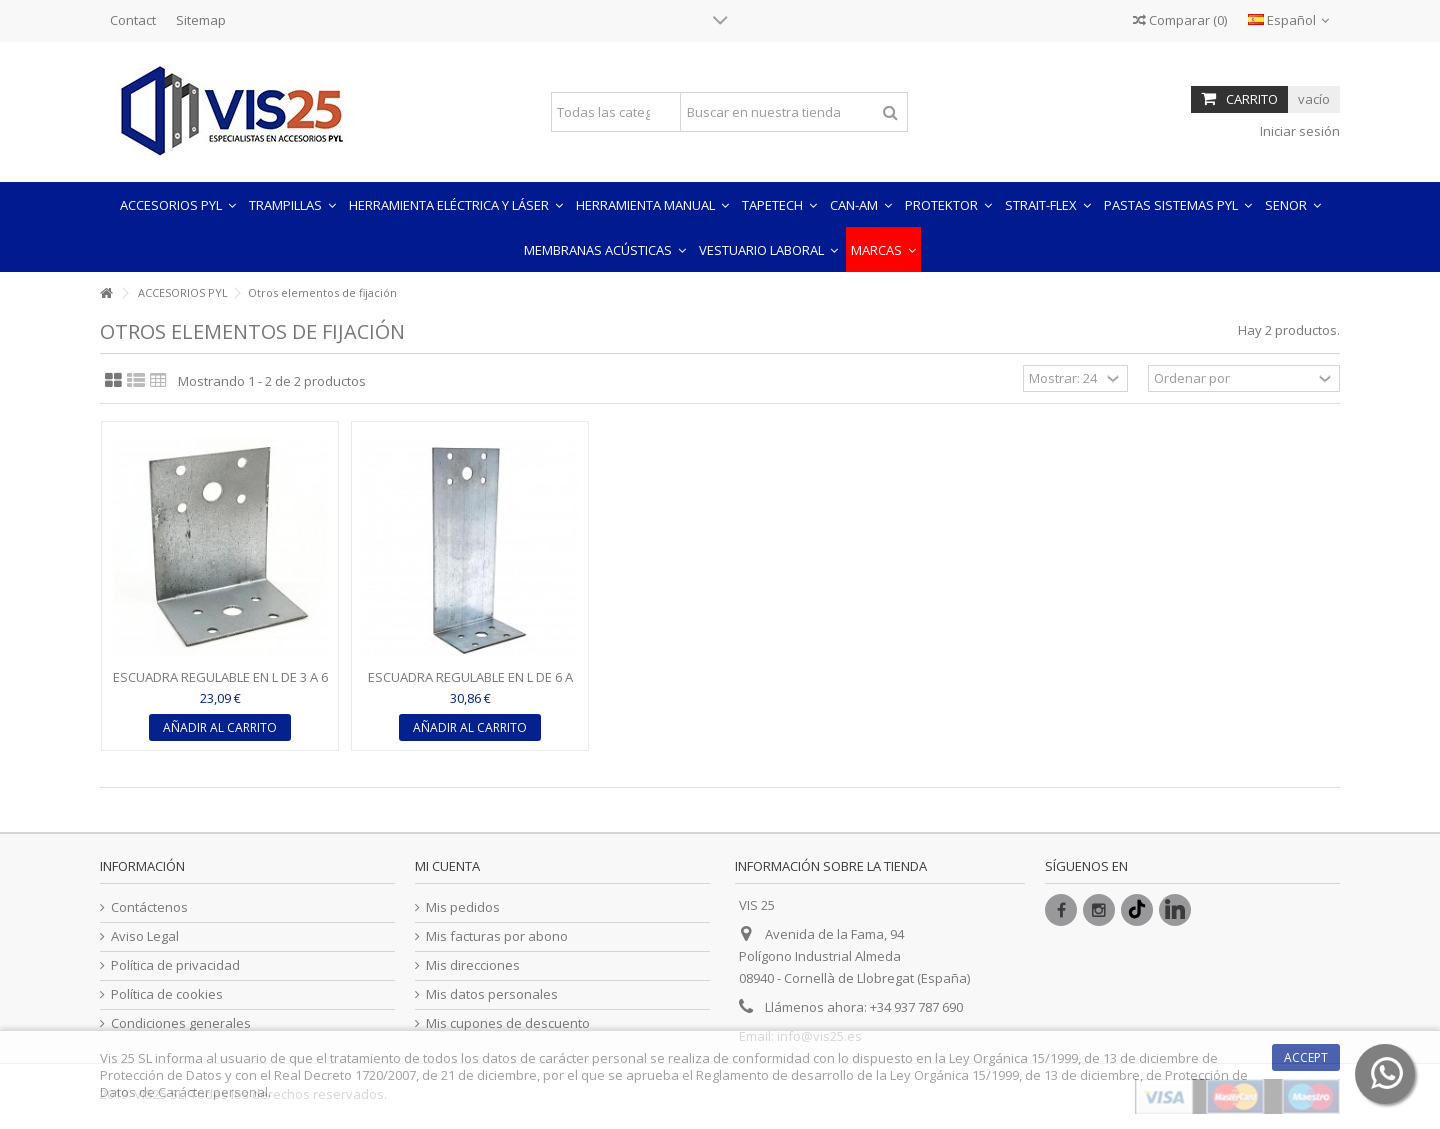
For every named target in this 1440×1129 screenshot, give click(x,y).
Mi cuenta (447, 866)
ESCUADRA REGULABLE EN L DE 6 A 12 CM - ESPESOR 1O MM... (470, 685)
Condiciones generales (181, 1023)
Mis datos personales (492, 994)
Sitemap (201, 20)
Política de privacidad (175, 965)
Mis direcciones (473, 965)
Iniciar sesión (1298, 131)
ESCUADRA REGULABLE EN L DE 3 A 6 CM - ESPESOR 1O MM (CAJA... (220, 685)
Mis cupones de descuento (508, 1023)
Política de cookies (167, 994)
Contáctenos (149, 907)
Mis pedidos (463, 907)
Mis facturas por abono (497, 936)
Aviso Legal (145, 936)
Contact (133, 20)
